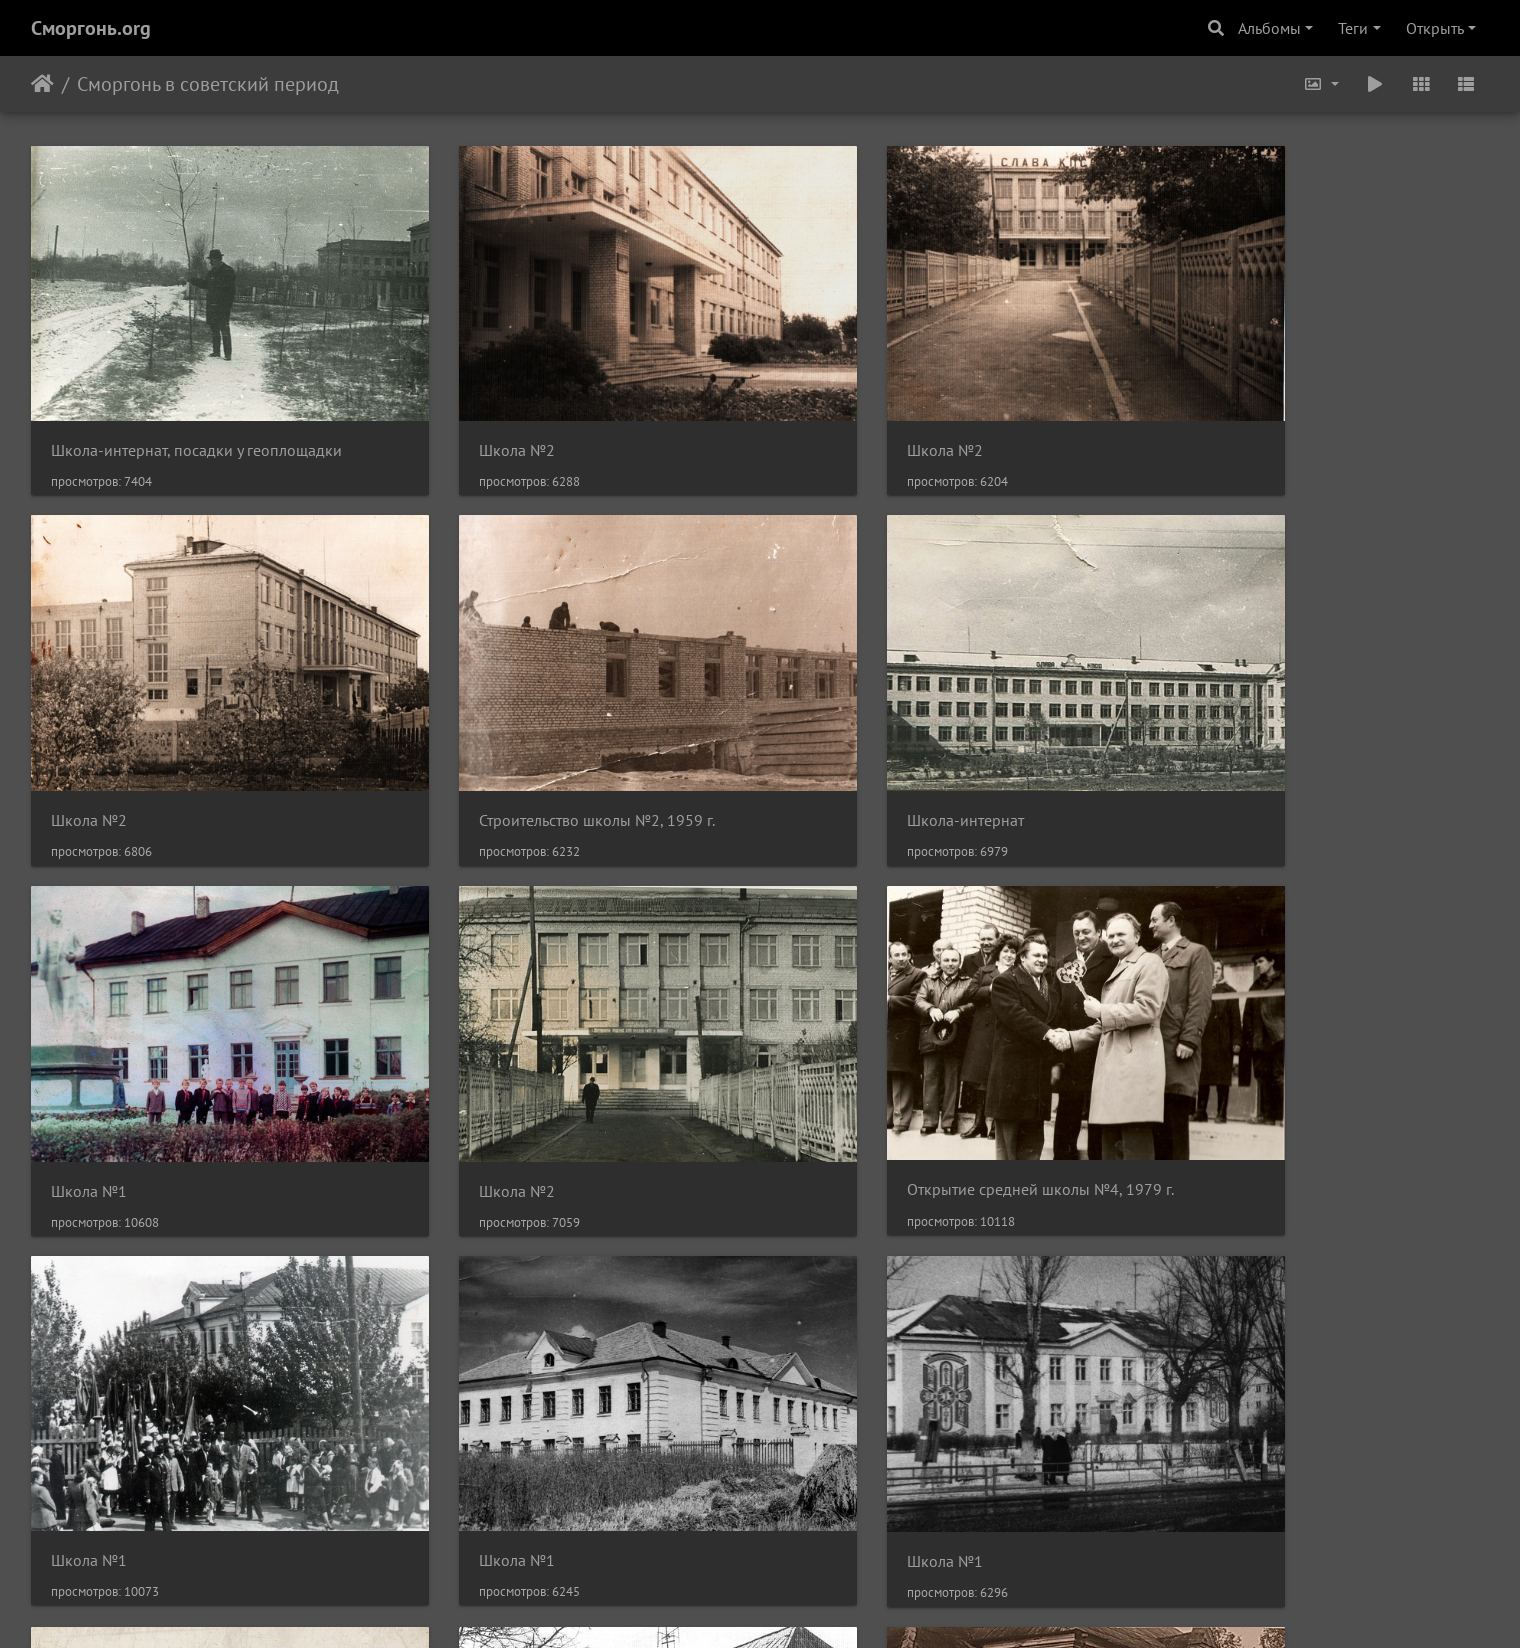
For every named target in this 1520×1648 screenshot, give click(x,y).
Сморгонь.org (91, 28)
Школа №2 (461, 411)
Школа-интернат (481, 744)
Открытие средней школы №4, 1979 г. (184, 1074)
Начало (42, 84)
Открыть (1435, 28)
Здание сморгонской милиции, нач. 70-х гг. (574, 1406)
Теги (1353, 28)
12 (862, 1529)
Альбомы (1269, 28)
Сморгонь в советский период (208, 84)
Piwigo (787, 1606)
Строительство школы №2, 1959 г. (169, 744)
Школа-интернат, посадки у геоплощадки (196, 411)
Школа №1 (833, 744)
